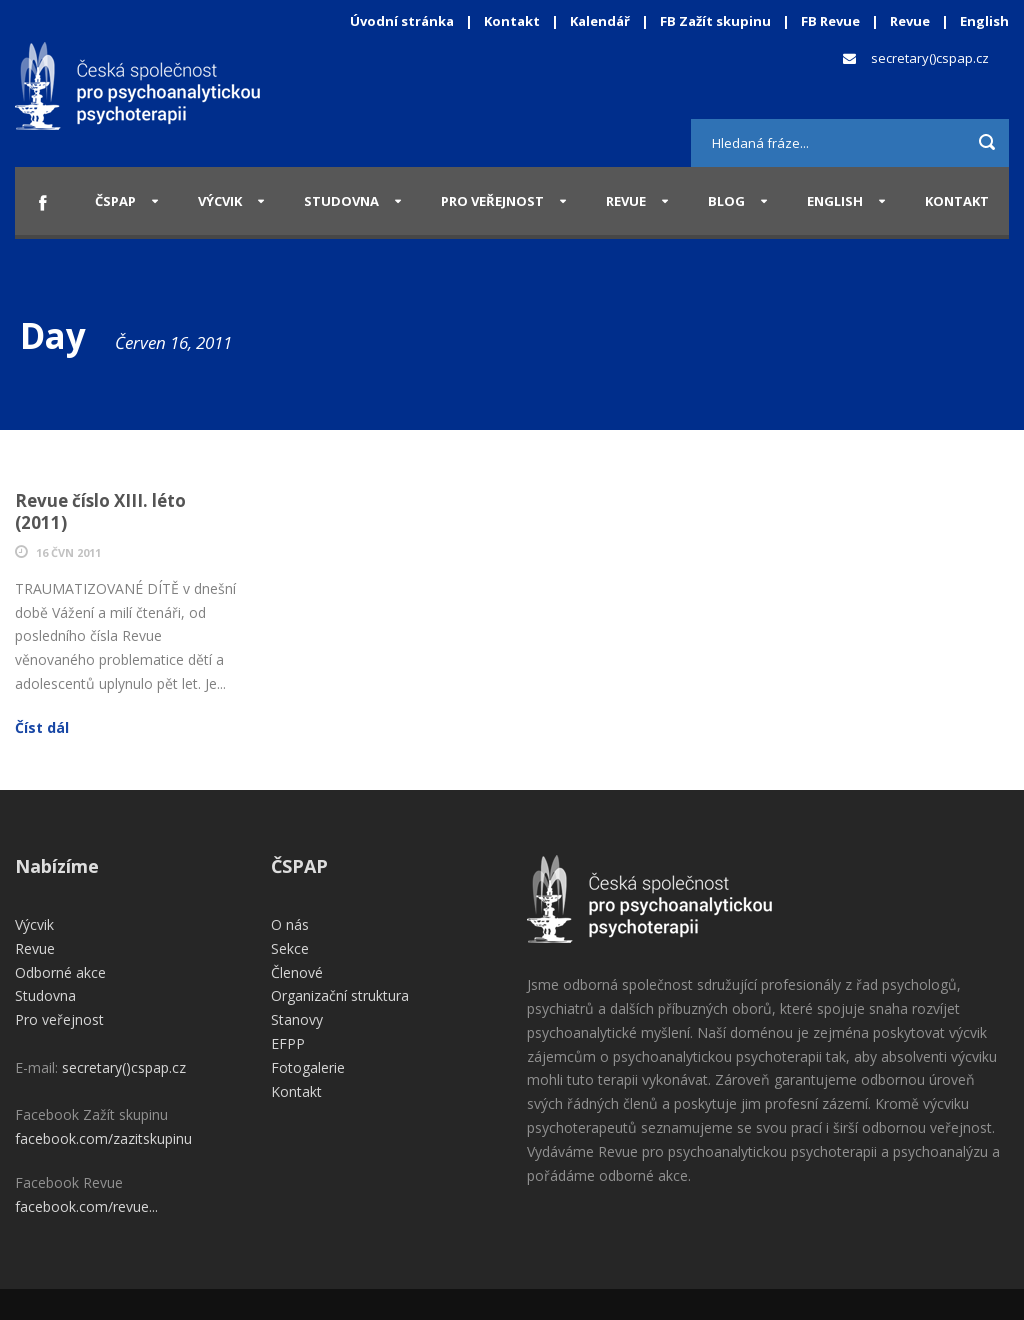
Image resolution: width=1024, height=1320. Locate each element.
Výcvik (220, 201)
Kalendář (601, 21)
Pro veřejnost (492, 201)
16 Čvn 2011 (68, 552)
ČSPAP (115, 201)
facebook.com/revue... (86, 1206)
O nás (290, 924)
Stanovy (297, 1019)
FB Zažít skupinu (715, 21)
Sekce (290, 948)
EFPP (288, 1043)
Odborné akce (60, 972)
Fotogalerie (308, 1067)
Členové (297, 972)
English (984, 21)
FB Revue (830, 21)
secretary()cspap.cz (930, 58)
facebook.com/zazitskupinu (103, 1138)
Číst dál (42, 727)
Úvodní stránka (402, 21)
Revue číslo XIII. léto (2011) (100, 511)
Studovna (341, 201)
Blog (726, 201)
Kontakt (512, 21)
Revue (910, 21)
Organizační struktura (340, 995)
